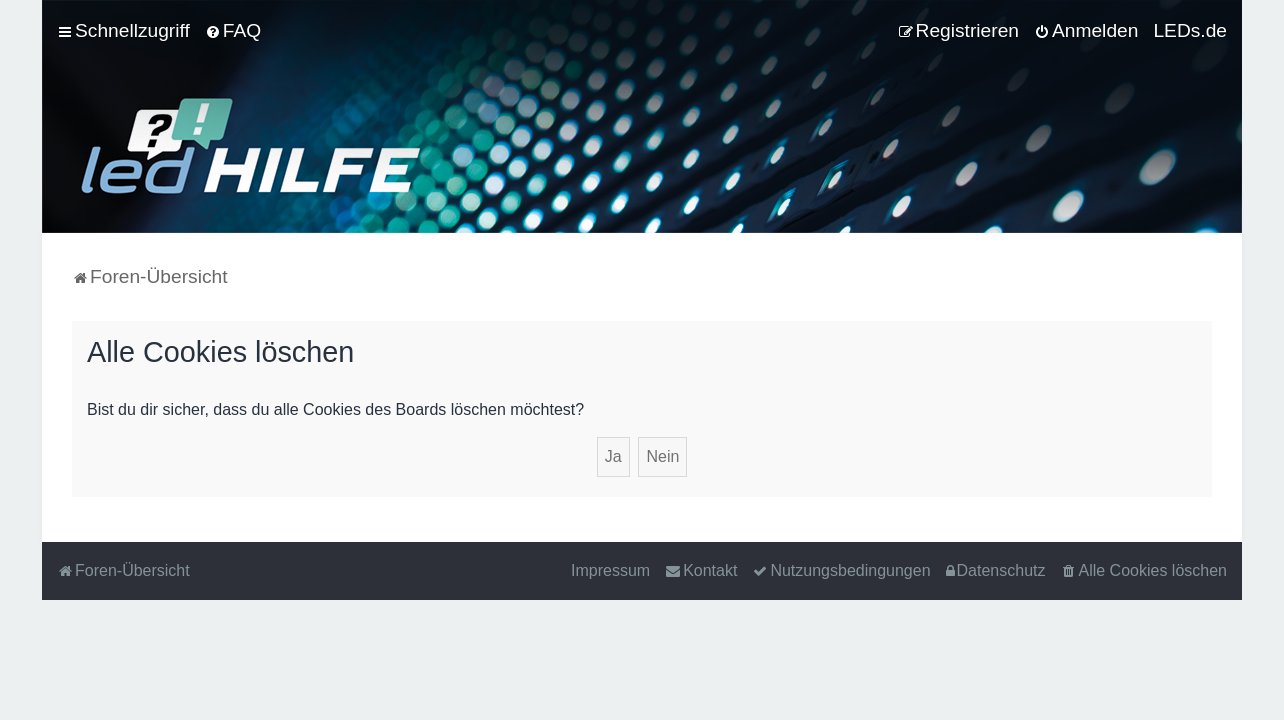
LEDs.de (1190, 30)
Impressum (610, 570)
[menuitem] (233, 31)
